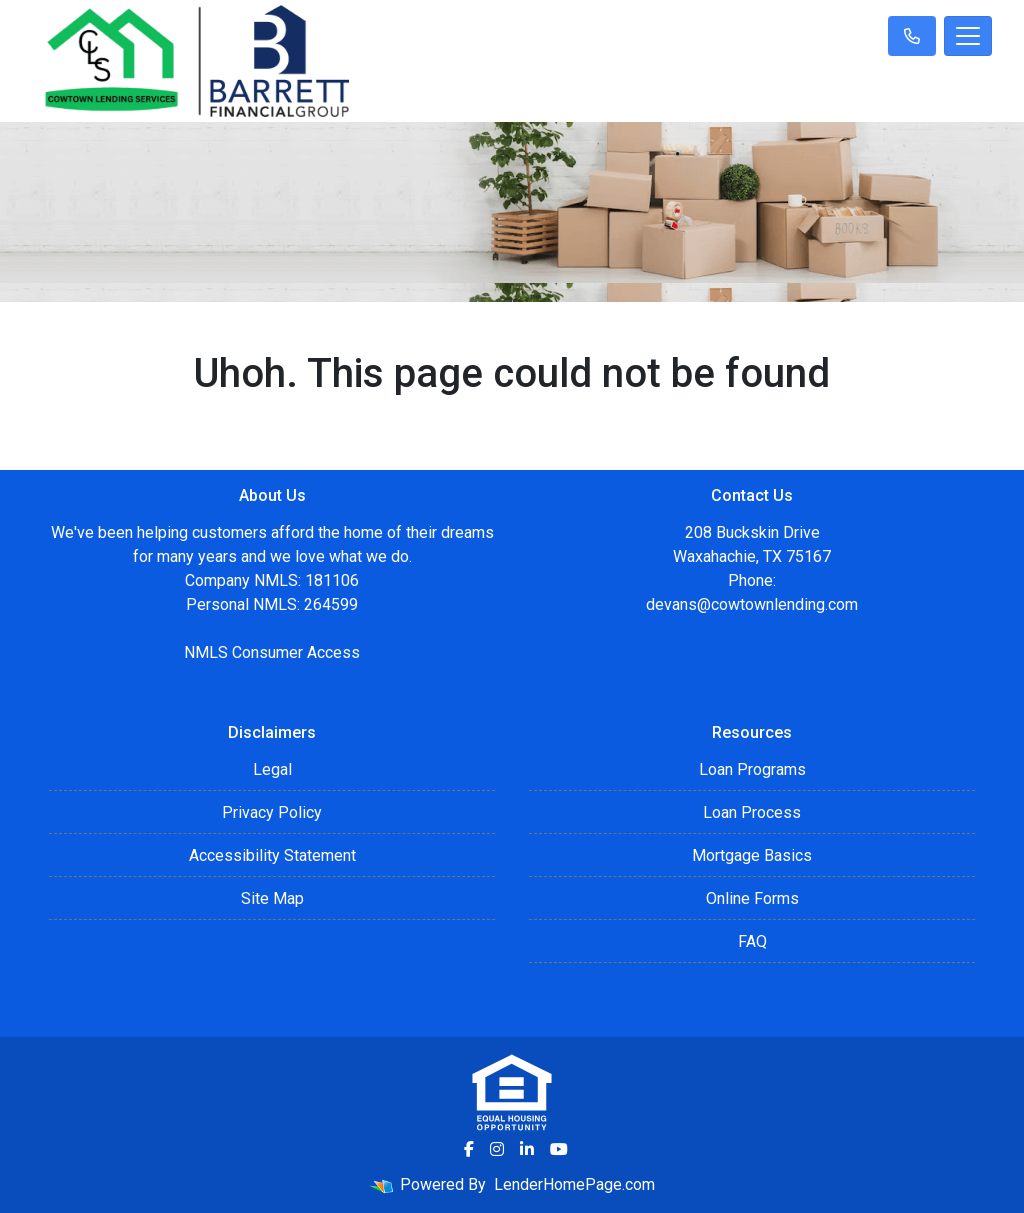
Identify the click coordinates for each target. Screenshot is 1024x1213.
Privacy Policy (272, 812)
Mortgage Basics (752, 855)
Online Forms (752, 898)
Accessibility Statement (272, 855)
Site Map (272, 898)
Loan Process (752, 812)
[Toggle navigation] (968, 36)
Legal (272, 769)
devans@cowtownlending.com (752, 604)
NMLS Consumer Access (272, 652)
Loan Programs (752, 769)
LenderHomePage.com (574, 1184)
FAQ (752, 941)
